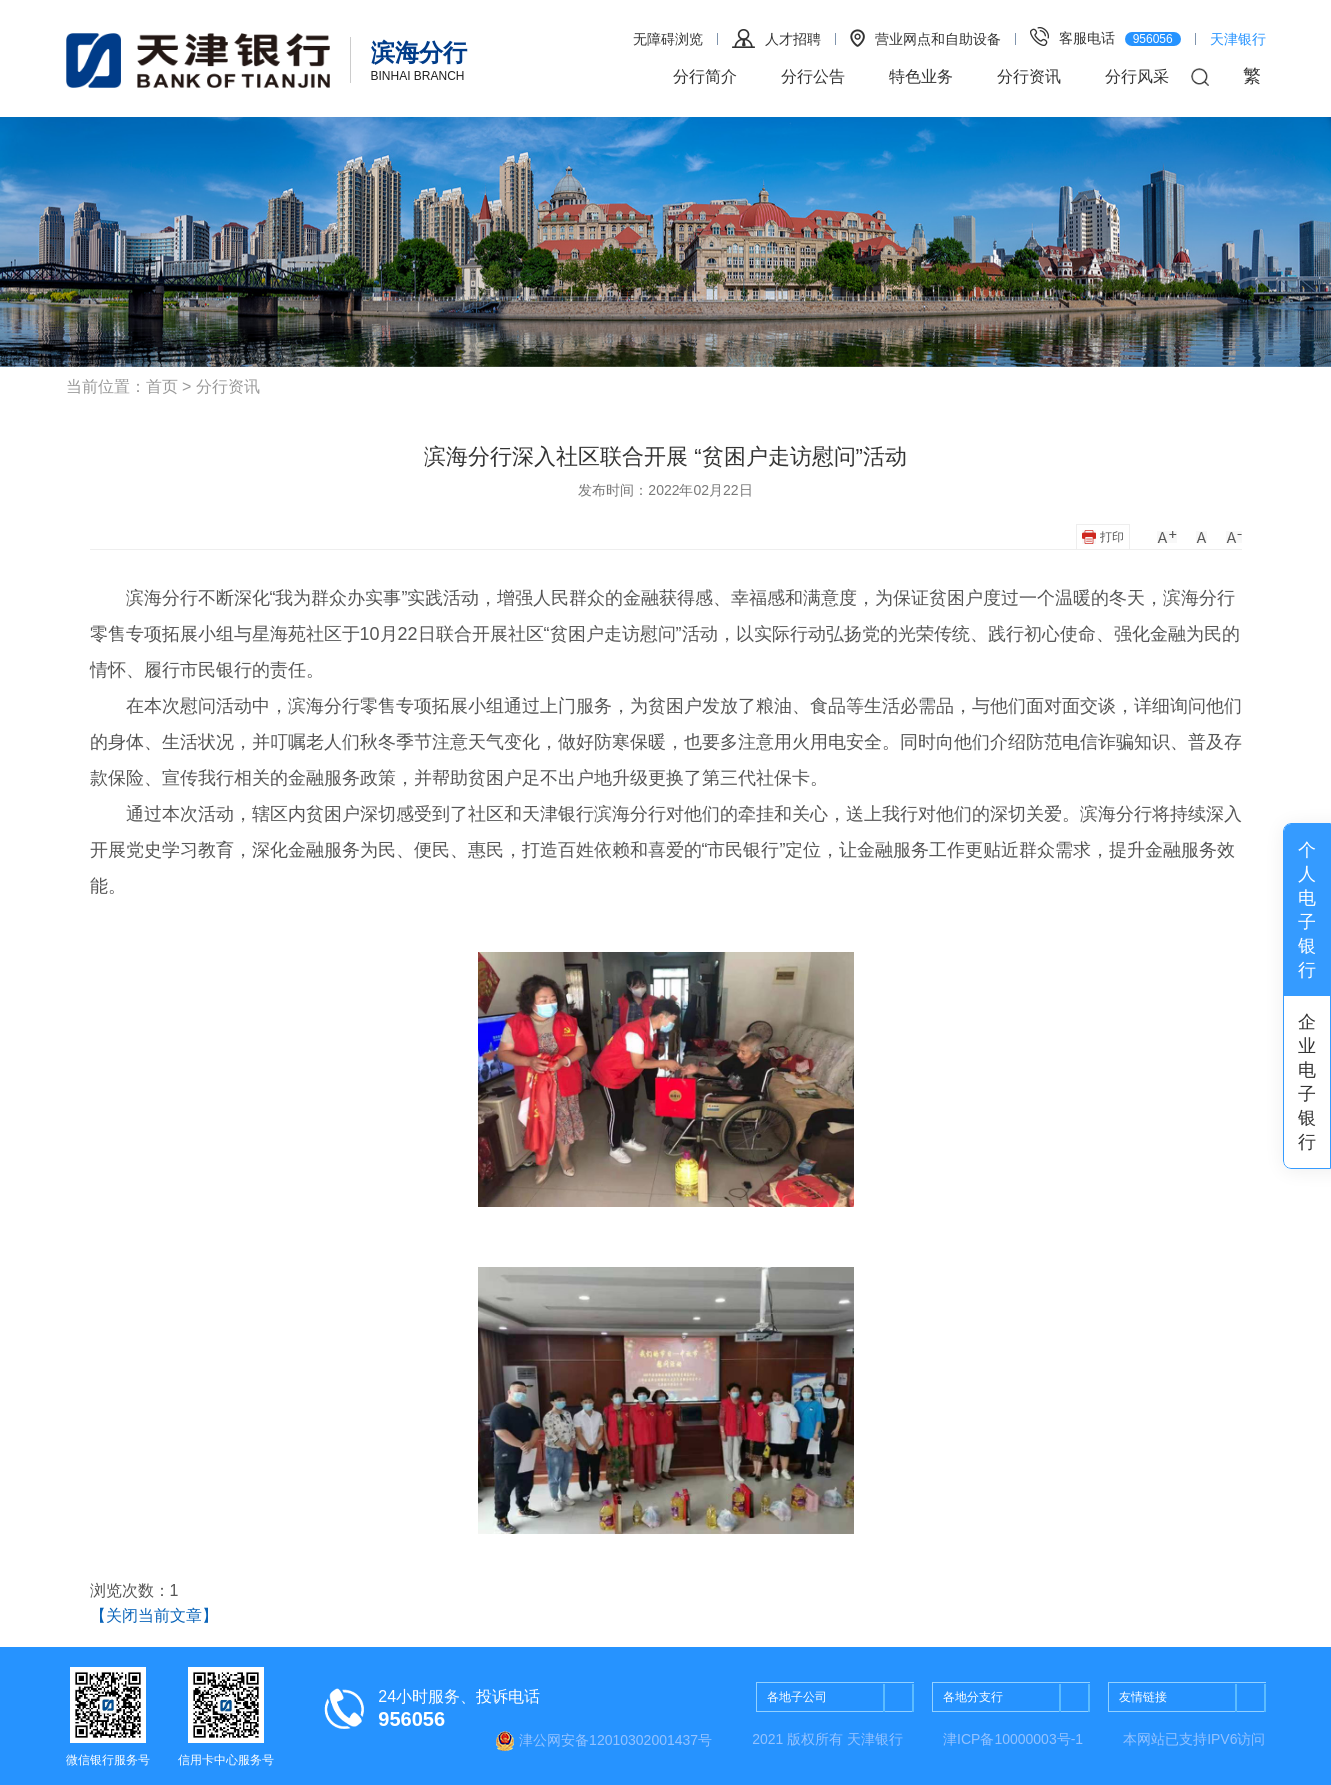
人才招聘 (776, 38)
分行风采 (1137, 76)
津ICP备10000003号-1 (1013, 1739)
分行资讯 (1029, 76)
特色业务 (921, 76)
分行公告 (813, 76)
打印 (1102, 537)
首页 (162, 386)
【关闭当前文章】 (154, 1615)
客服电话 (1105, 36)
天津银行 (1238, 39)
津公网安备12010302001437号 (603, 1741)
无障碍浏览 (668, 39)
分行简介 (705, 76)
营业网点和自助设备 (925, 38)
